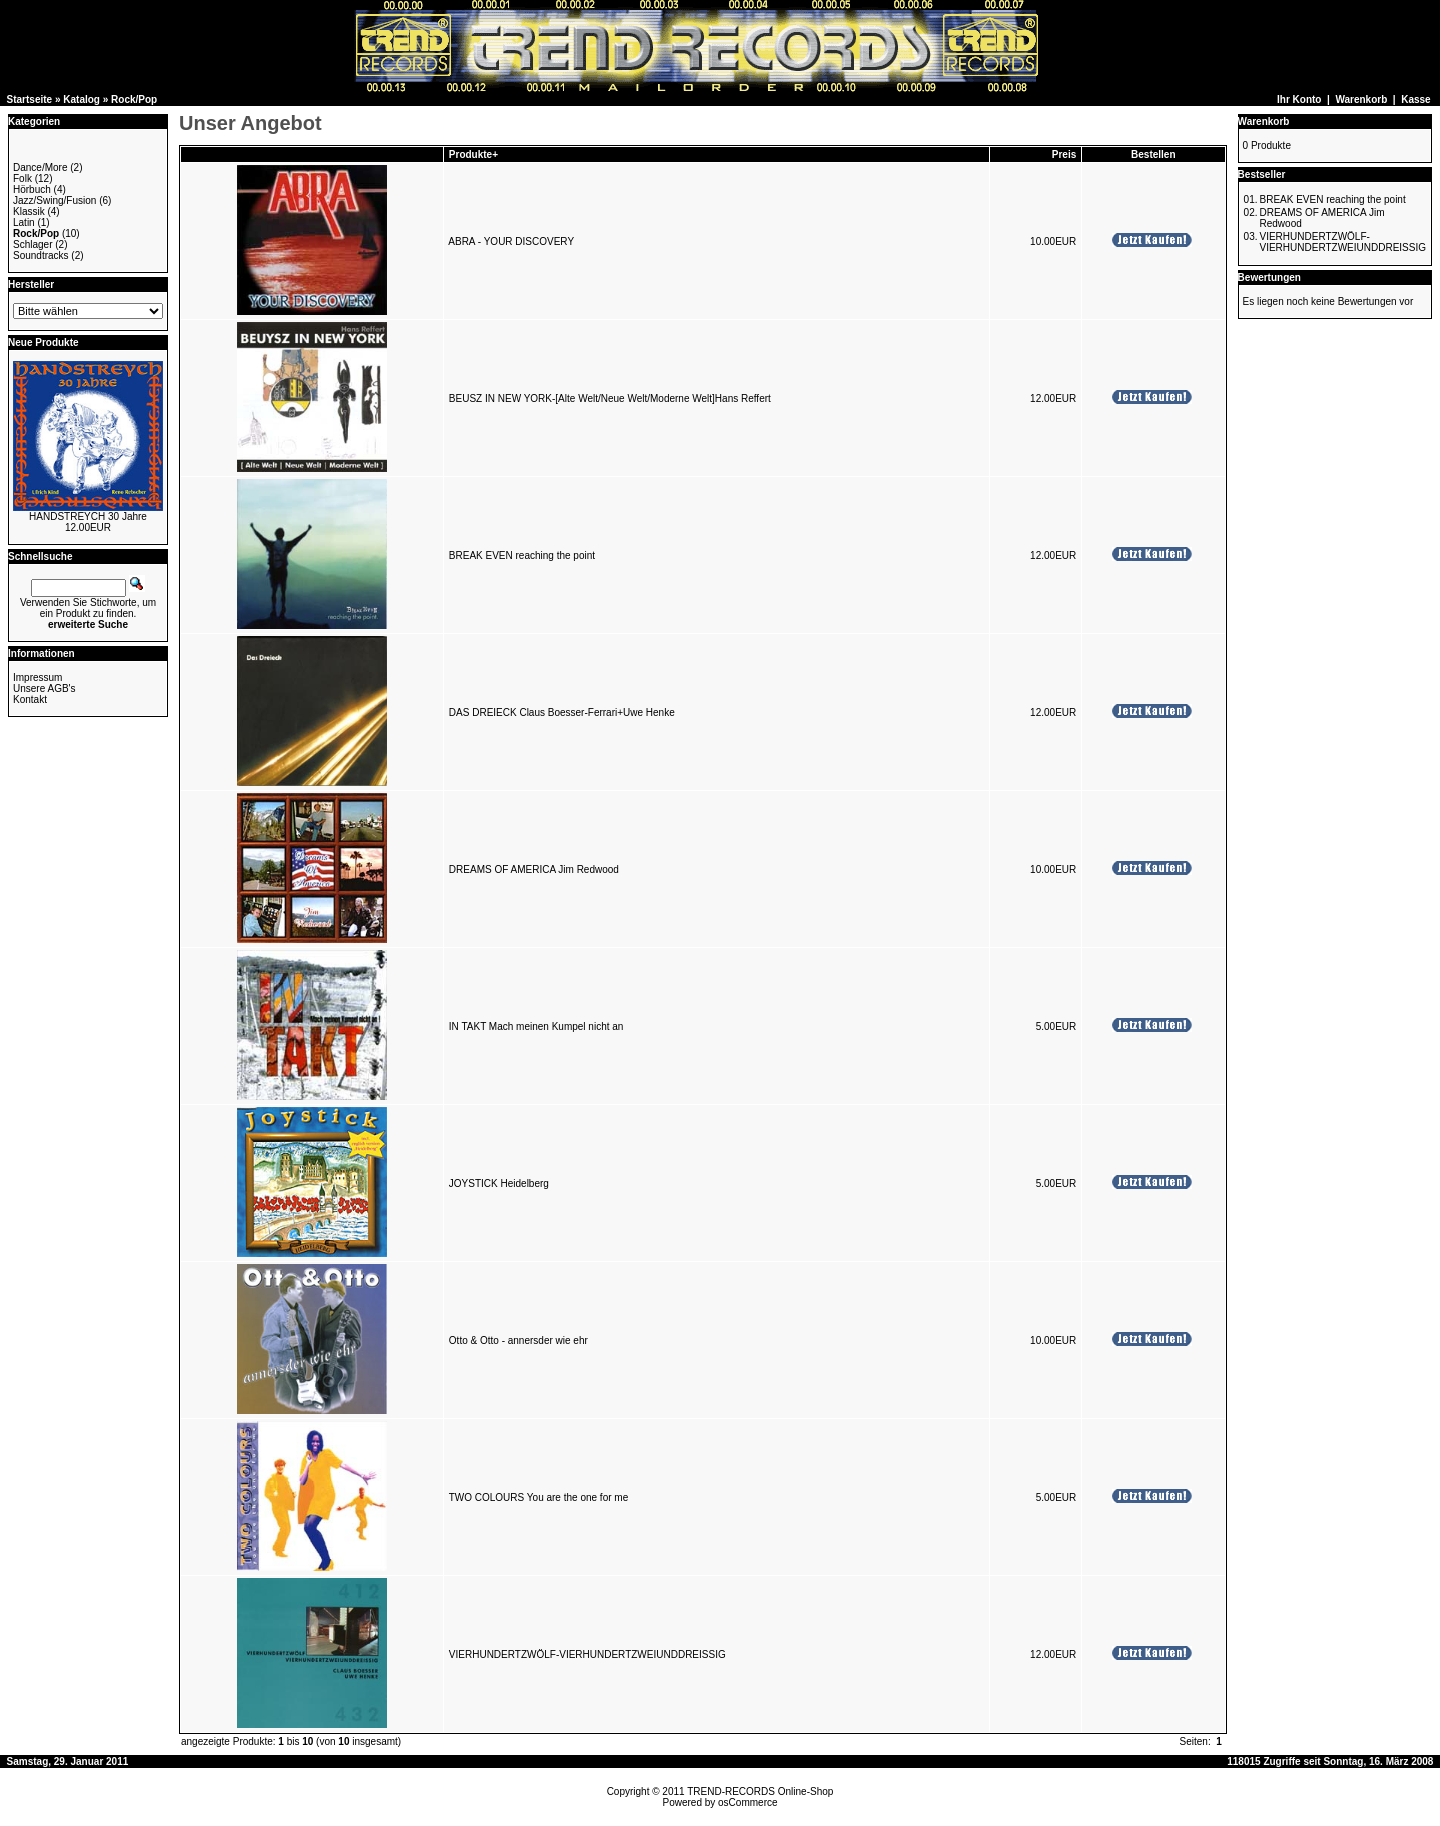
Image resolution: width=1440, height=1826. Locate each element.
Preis (1064, 154)
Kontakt (30, 699)
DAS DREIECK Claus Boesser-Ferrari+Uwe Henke (562, 712)
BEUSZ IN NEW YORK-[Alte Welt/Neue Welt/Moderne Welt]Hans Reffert (610, 398)
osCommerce (747, 1802)
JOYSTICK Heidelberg (499, 1183)
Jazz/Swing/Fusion (54, 200)
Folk (22, 178)
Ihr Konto (1299, 99)
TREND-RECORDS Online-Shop (760, 1791)
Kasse (1415, 99)
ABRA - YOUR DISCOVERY (511, 241)
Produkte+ (473, 154)
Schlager (32, 244)
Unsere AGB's (44, 688)
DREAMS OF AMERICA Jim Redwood (534, 869)
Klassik (29, 211)
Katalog (81, 99)
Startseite (30, 99)
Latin (24, 222)
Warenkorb (1361, 99)
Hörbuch (32, 189)
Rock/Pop (134, 99)
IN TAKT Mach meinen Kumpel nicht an (536, 1026)
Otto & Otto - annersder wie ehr (518, 1340)
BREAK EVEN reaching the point (522, 555)
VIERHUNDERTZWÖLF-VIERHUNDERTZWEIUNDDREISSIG (587, 1654)
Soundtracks (41, 255)
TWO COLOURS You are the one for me (539, 1497)
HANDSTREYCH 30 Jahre (88, 516)
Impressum (37, 677)
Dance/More (40, 167)
